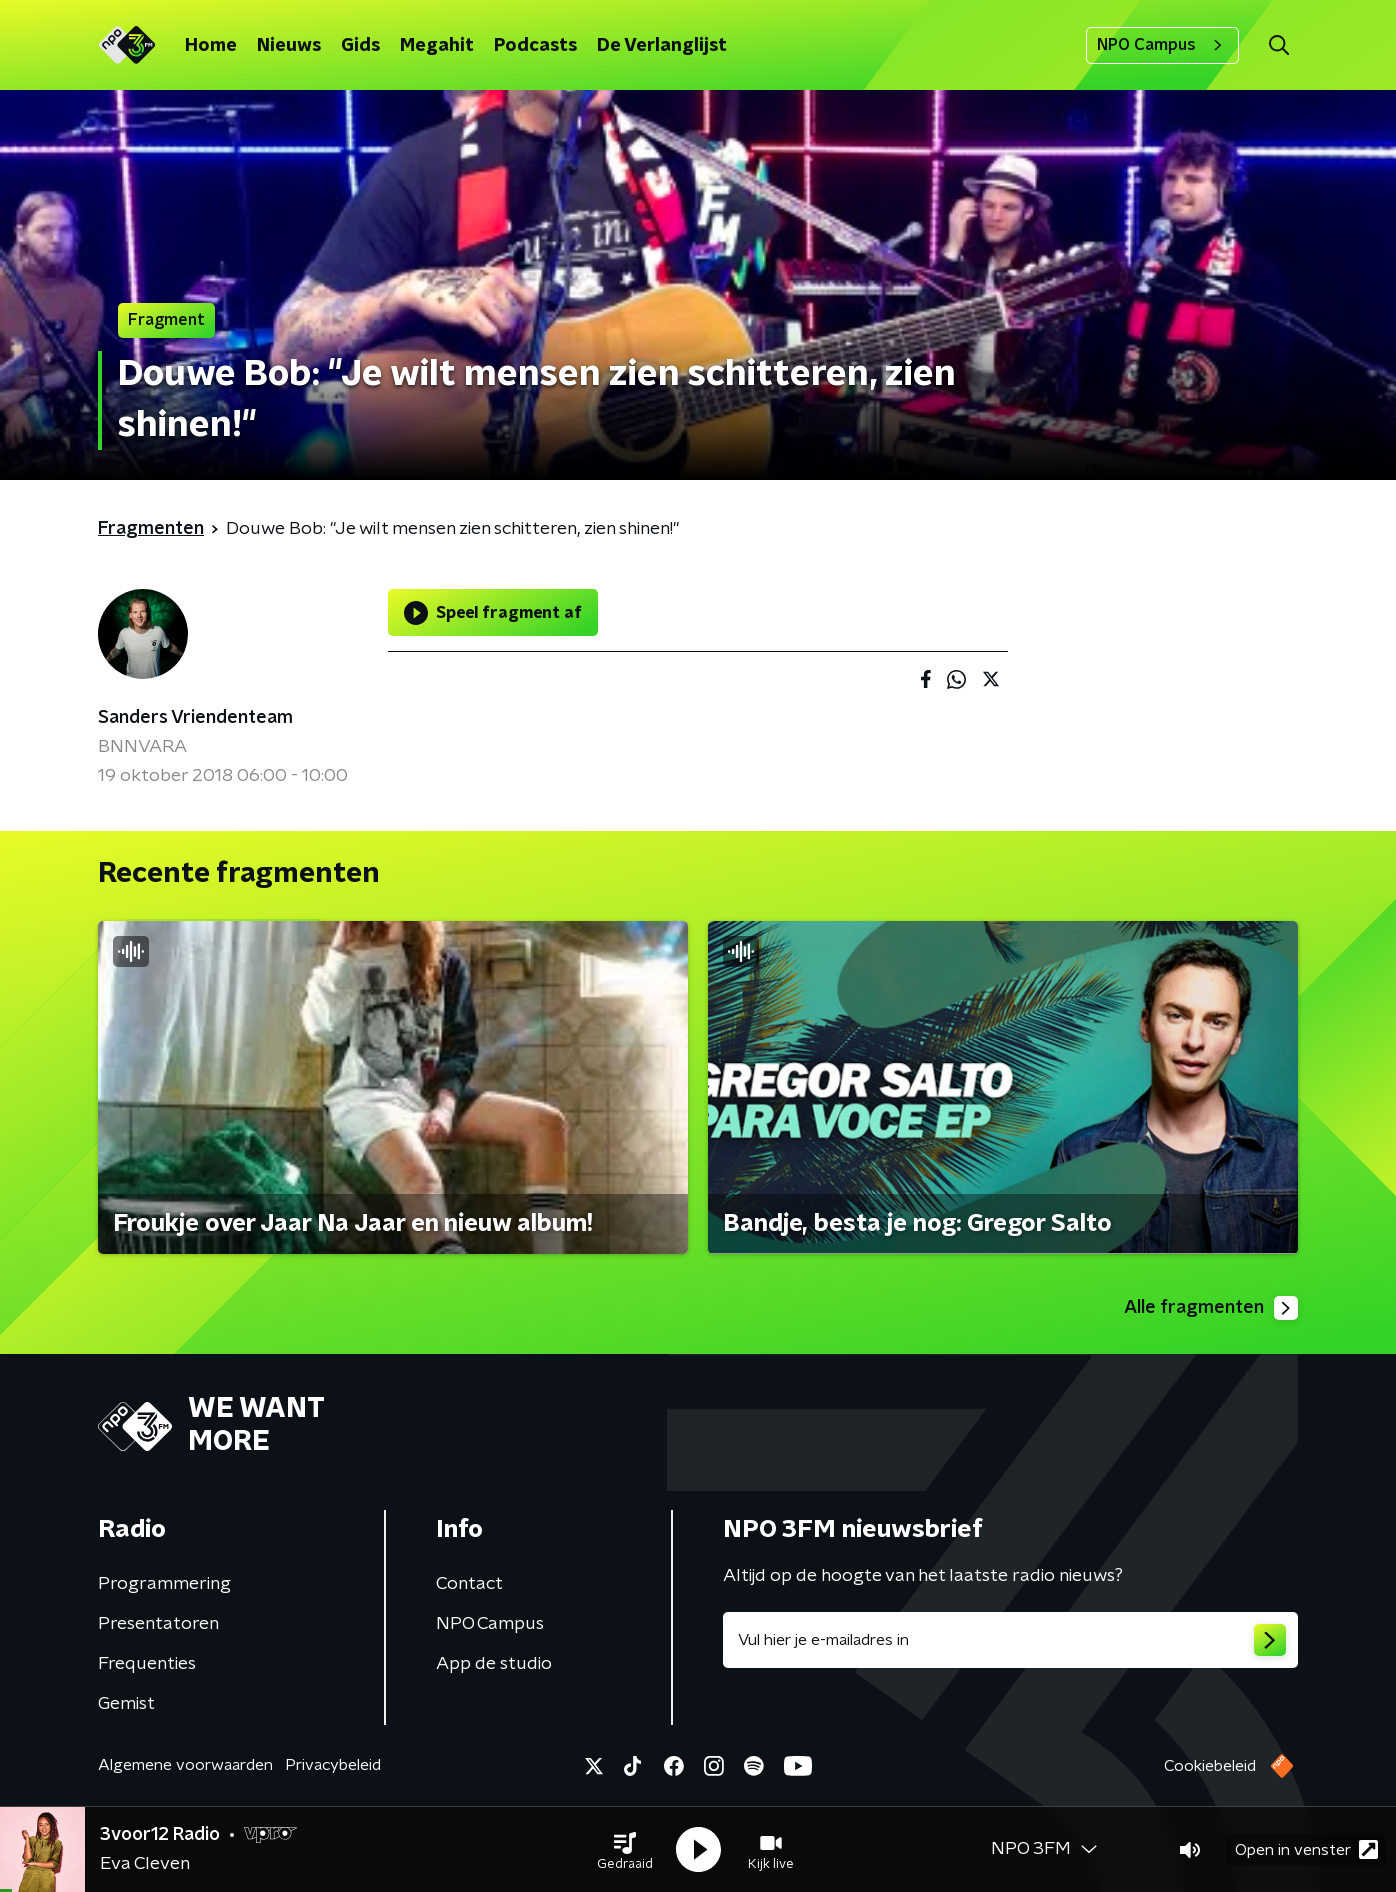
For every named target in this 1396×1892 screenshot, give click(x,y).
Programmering (164, 1584)
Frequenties (147, 1664)
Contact (469, 1584)
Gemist (126, 1704)
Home (211, 46)
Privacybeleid (333, 1765)
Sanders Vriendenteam (195, 718)
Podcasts (535, 46)
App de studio (494, 1664)
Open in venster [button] (1306, 1849)
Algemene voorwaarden (185, 1765)
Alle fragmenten (1211, 1308)
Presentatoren (158, 1624)
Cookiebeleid (1210, 1766)
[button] (625, 1850)
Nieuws (289, 46)
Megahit (437, 46)
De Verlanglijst (662, 46)
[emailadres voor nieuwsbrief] (1010, 1640)
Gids (360, 46)
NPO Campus (1162, 45)
